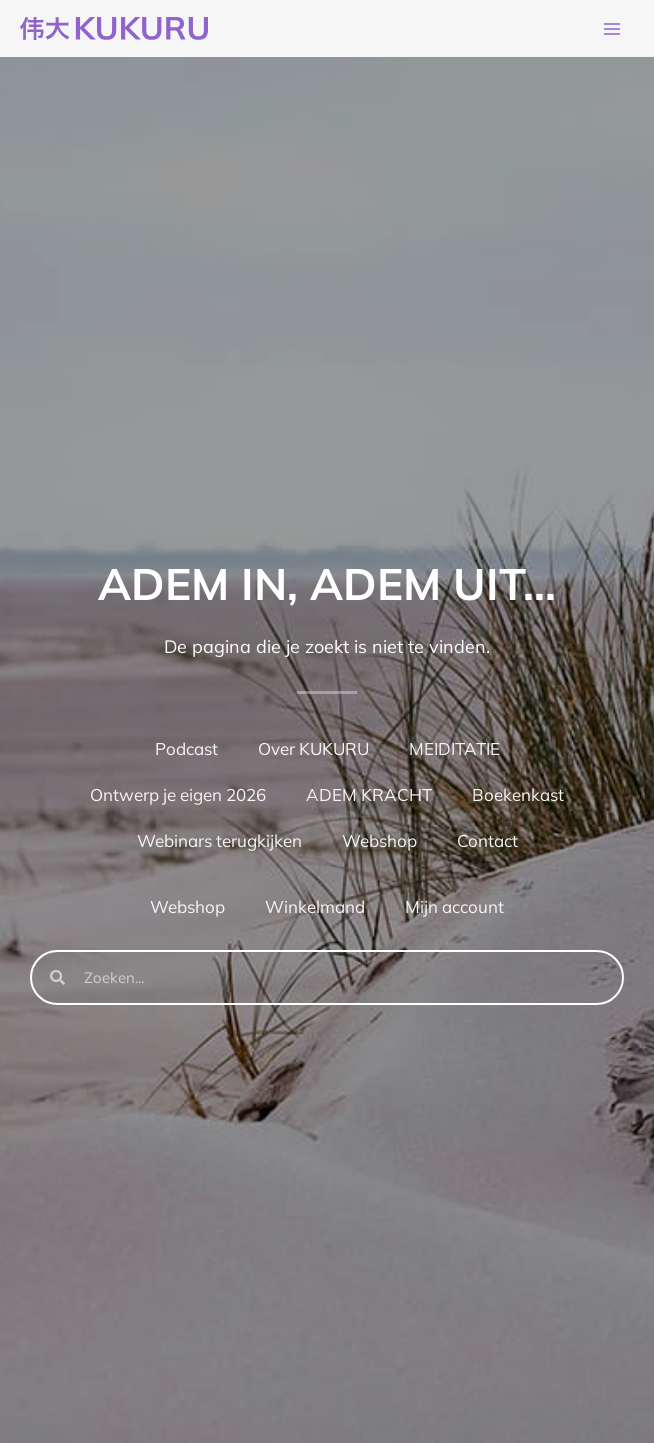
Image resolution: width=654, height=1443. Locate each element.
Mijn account (454, 908)
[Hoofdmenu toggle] (612, 30)
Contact (487, 842)
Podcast (186, 750)
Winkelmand (315, 908)
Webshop (379, 842)
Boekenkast (518, 796)
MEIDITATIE (454, 750)
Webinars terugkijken (219, 842)
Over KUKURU (313, 750)
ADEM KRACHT (369, 796)
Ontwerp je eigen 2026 (178, 796)
